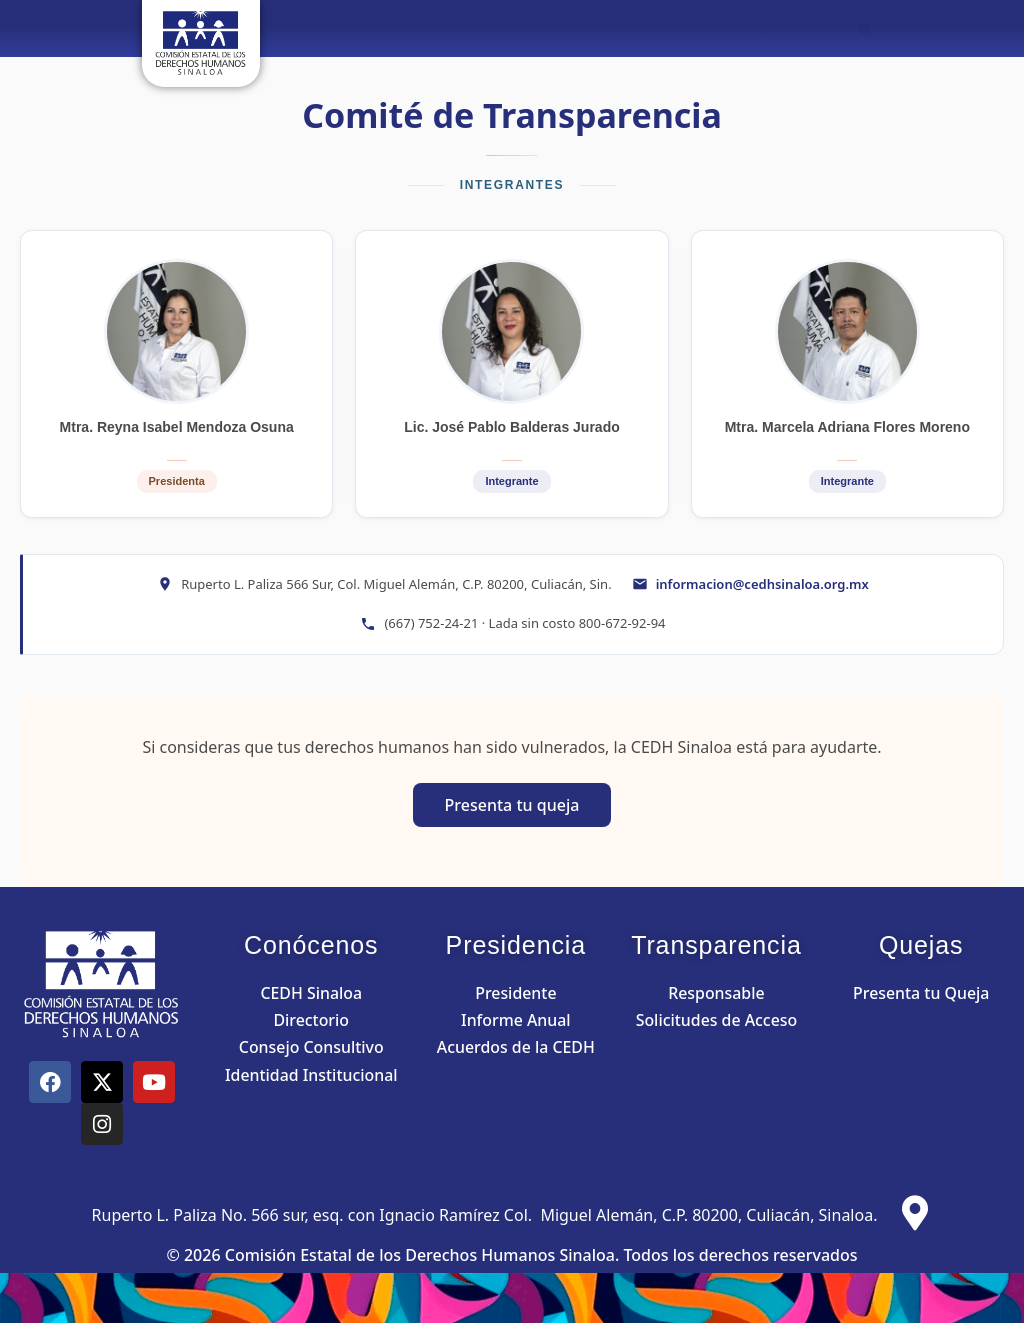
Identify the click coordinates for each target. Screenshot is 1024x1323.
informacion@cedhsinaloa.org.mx (762, 584)
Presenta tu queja (512, 805)
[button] (864, 28)
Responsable (716, 993)
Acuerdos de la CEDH (515, 1047)
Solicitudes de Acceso (716, 1020)
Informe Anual (516, 1020)
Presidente (516, 993)
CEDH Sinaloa (311, 993)
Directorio (311, 1020)
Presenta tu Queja (921, 993)
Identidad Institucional (311, 1075)
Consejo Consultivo (311, 1047)
